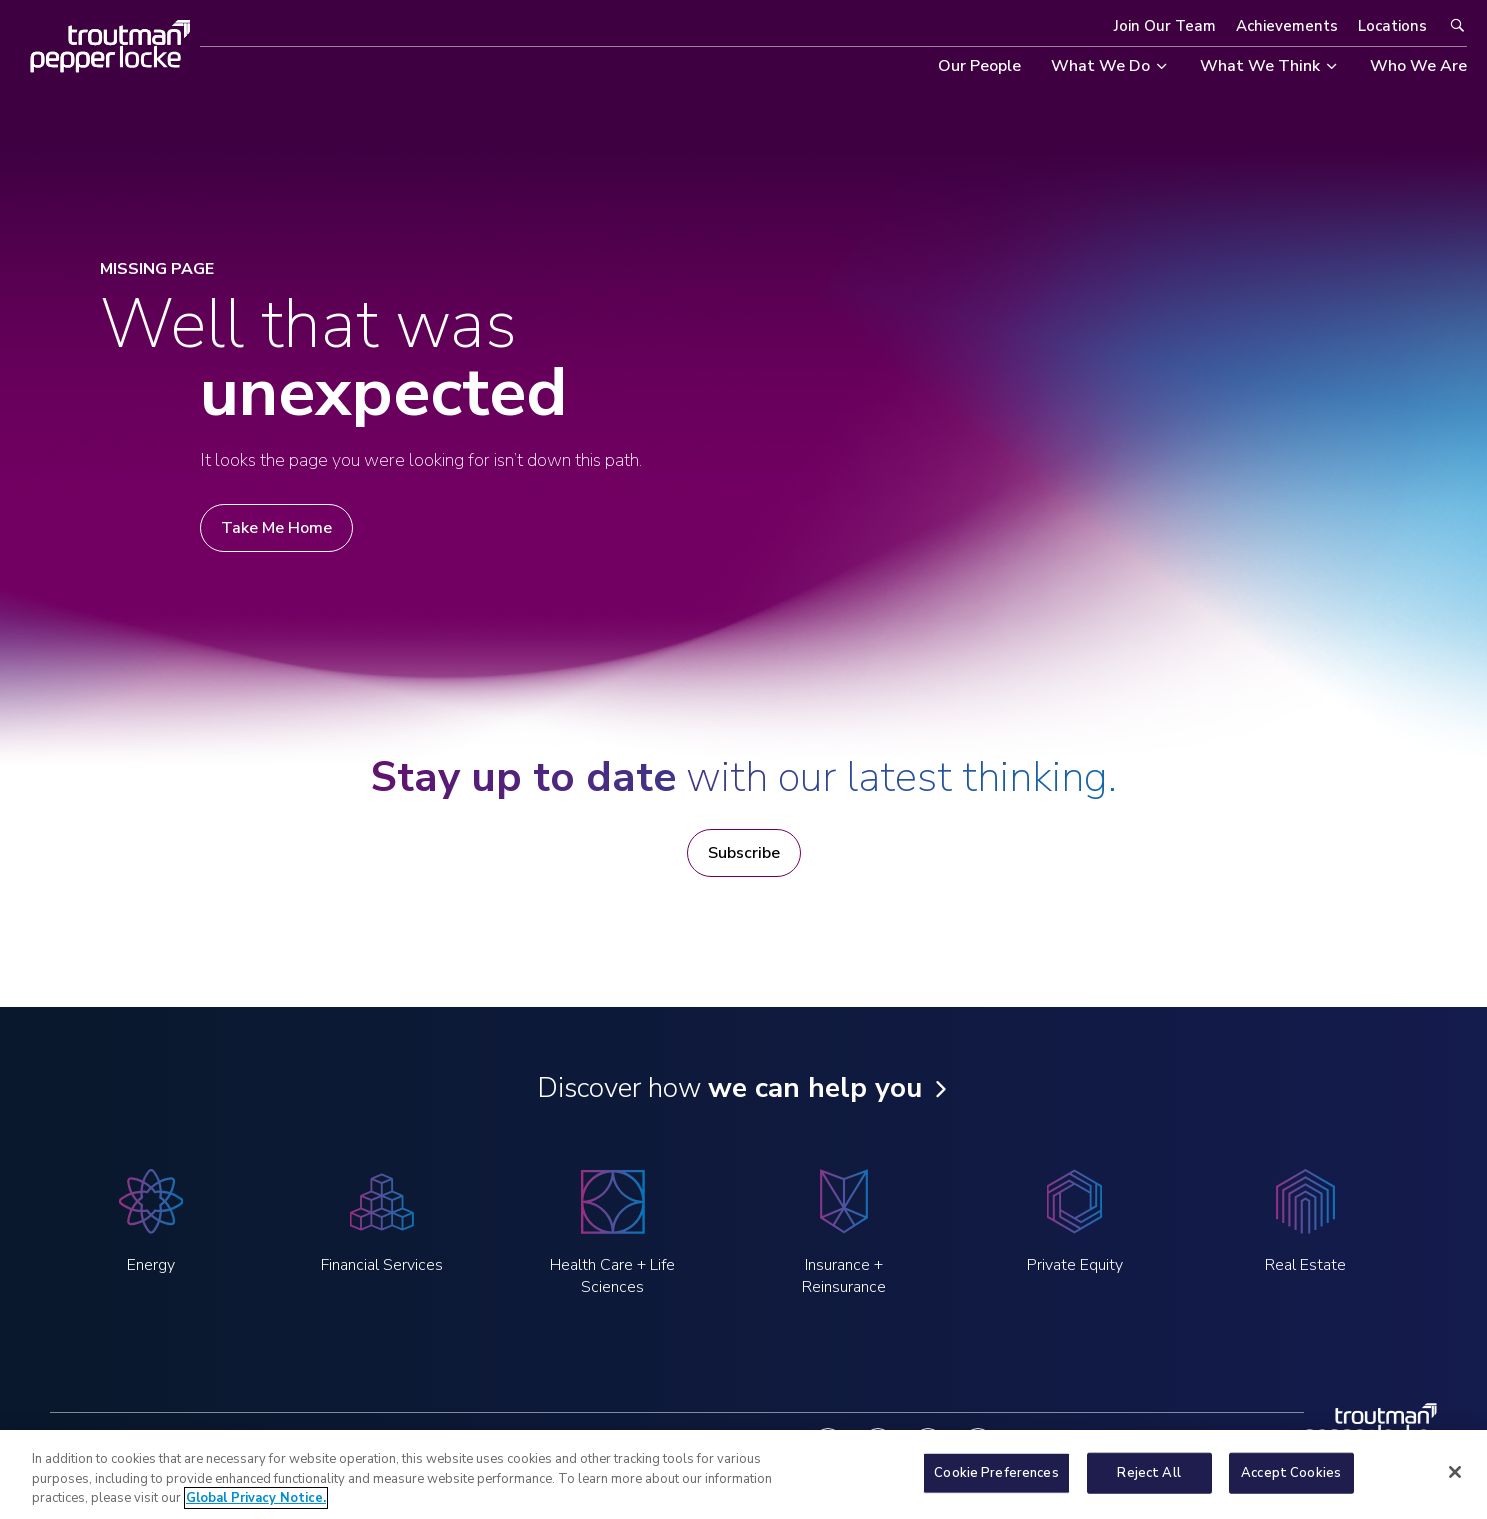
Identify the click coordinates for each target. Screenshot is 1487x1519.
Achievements (1287, 26)
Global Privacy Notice (461, 1443)
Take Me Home (276, 528)
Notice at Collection (621, 1443)
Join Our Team (1165, 26)
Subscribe (744, 853)
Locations (1392, 26)
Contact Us (748, 1443)
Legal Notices (321, 1443)
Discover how (729, 1088)
